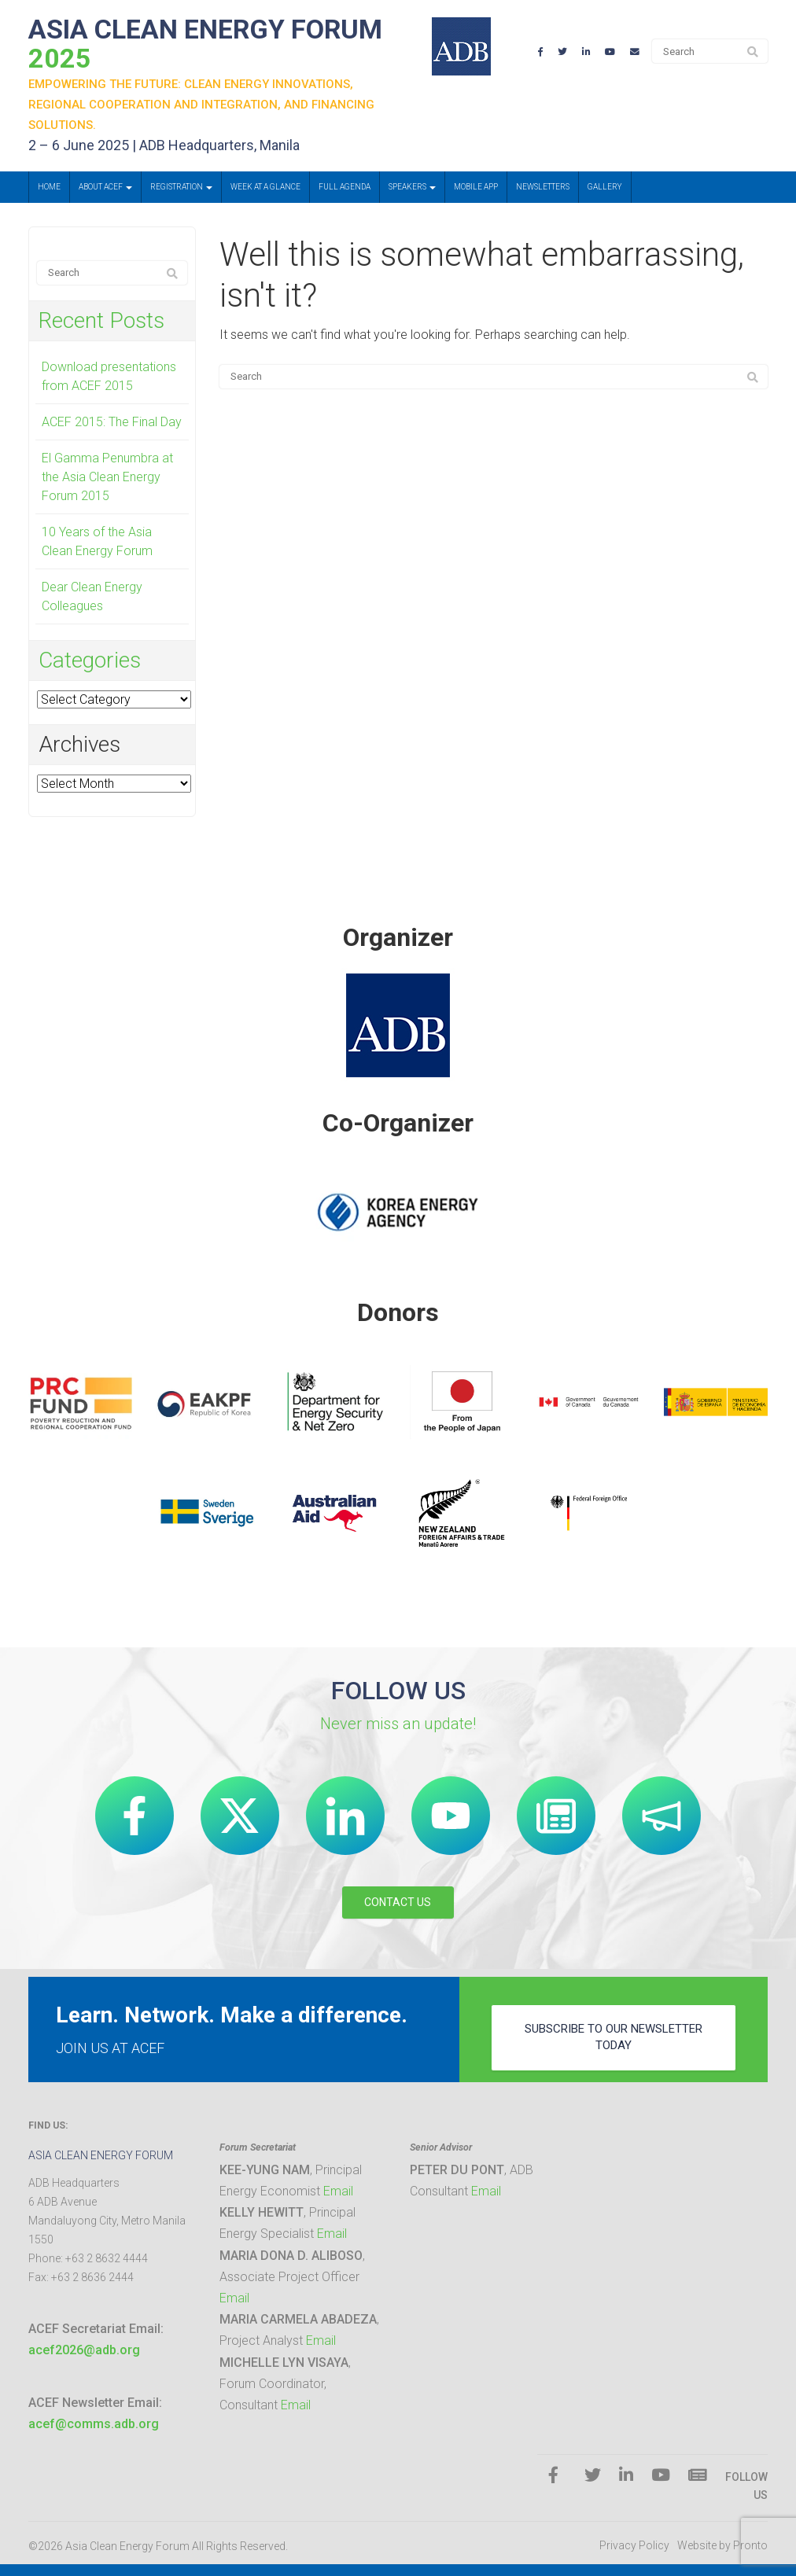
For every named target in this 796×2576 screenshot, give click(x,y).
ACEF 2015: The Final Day (112, 421)
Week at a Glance (265, 186)
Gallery (605, 186)
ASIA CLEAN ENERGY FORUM (205, 43)
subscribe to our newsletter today (613, 2037)
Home (49, 186)
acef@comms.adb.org (93, 2423)
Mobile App (476, 186)
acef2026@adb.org (84, 2349)
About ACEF (105, 186)
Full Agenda (344, 186)
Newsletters (542, 186)
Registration (181, 186)
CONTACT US (397, 1902)
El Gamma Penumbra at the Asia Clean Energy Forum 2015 (107, 477)
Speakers (412, 186)
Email (338, 2191)
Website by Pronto (722, 2545)
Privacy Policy (634, 2545)
